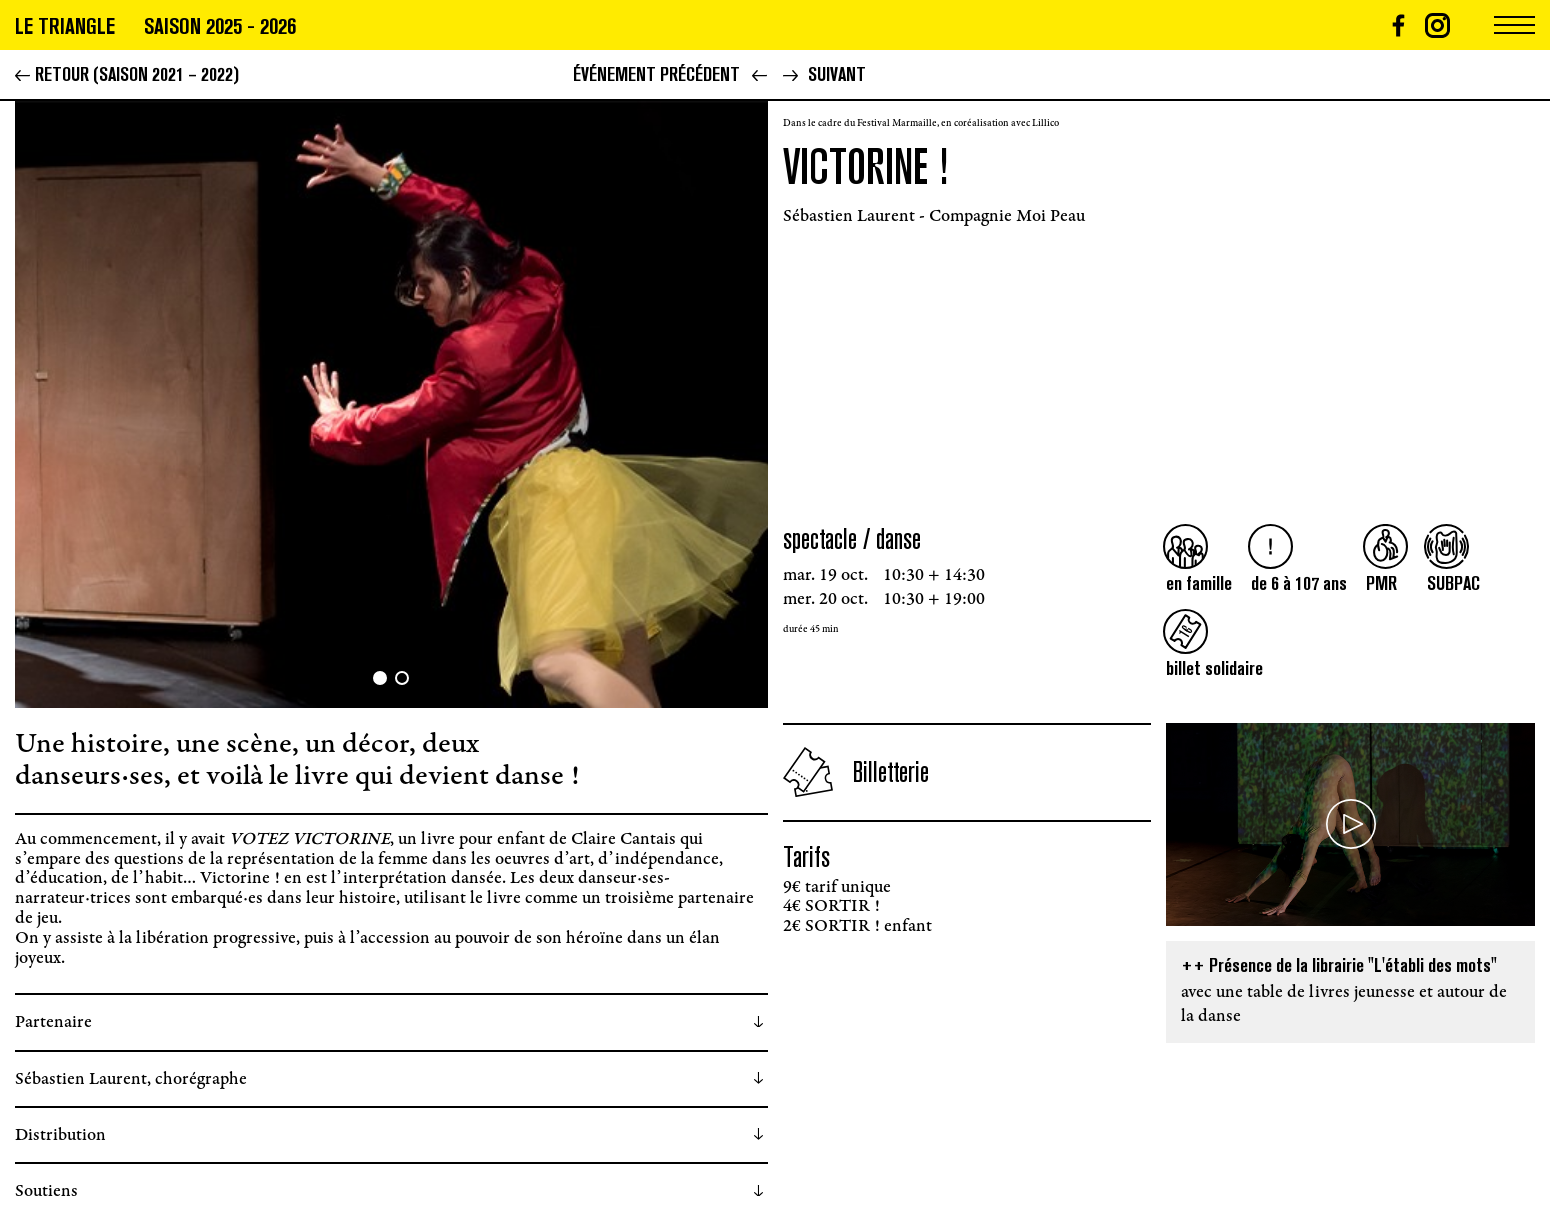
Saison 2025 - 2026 (220, 26)
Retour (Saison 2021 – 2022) (127, 74)
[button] (203, 404)
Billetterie (856, 772)
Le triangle (65, 26)
